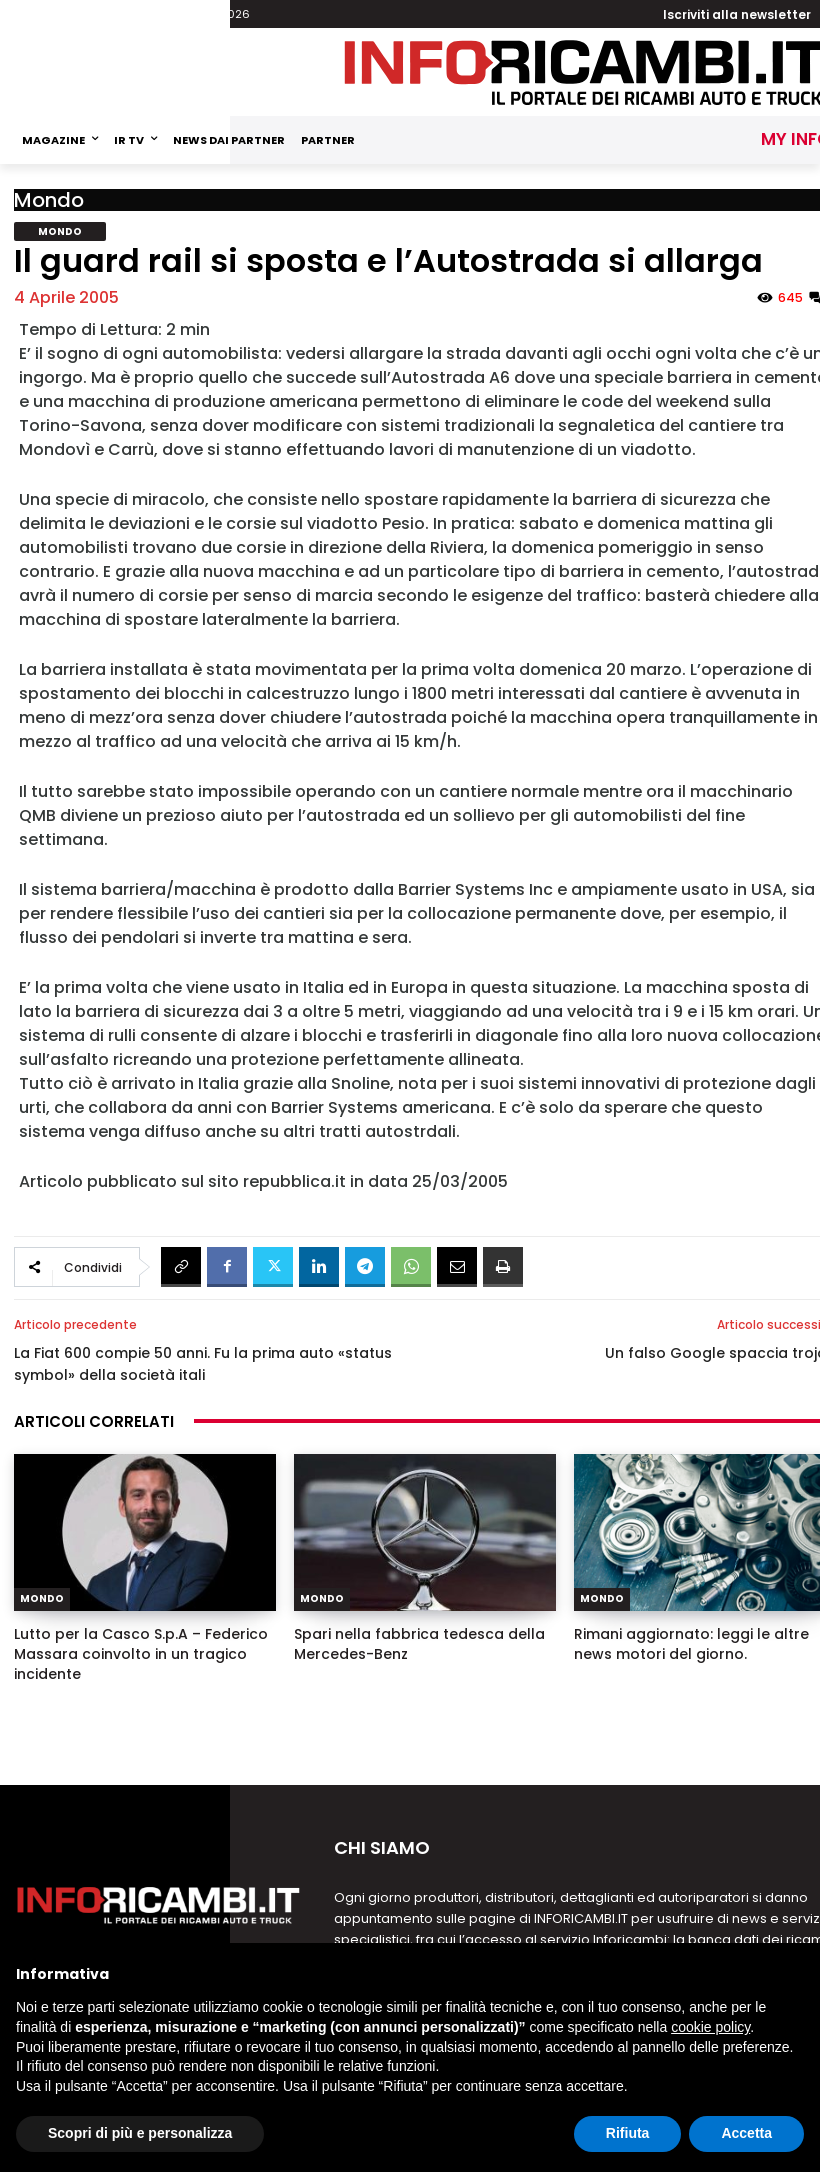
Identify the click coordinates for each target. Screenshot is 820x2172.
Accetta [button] (746, 2133)
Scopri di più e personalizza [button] (140, 2133)
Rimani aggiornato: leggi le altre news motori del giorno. (691, 1644)
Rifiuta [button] (628, 2133)
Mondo (49, 200)
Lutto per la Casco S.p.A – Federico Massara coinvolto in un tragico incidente (141, 1654)
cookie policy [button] (710, 2027)
